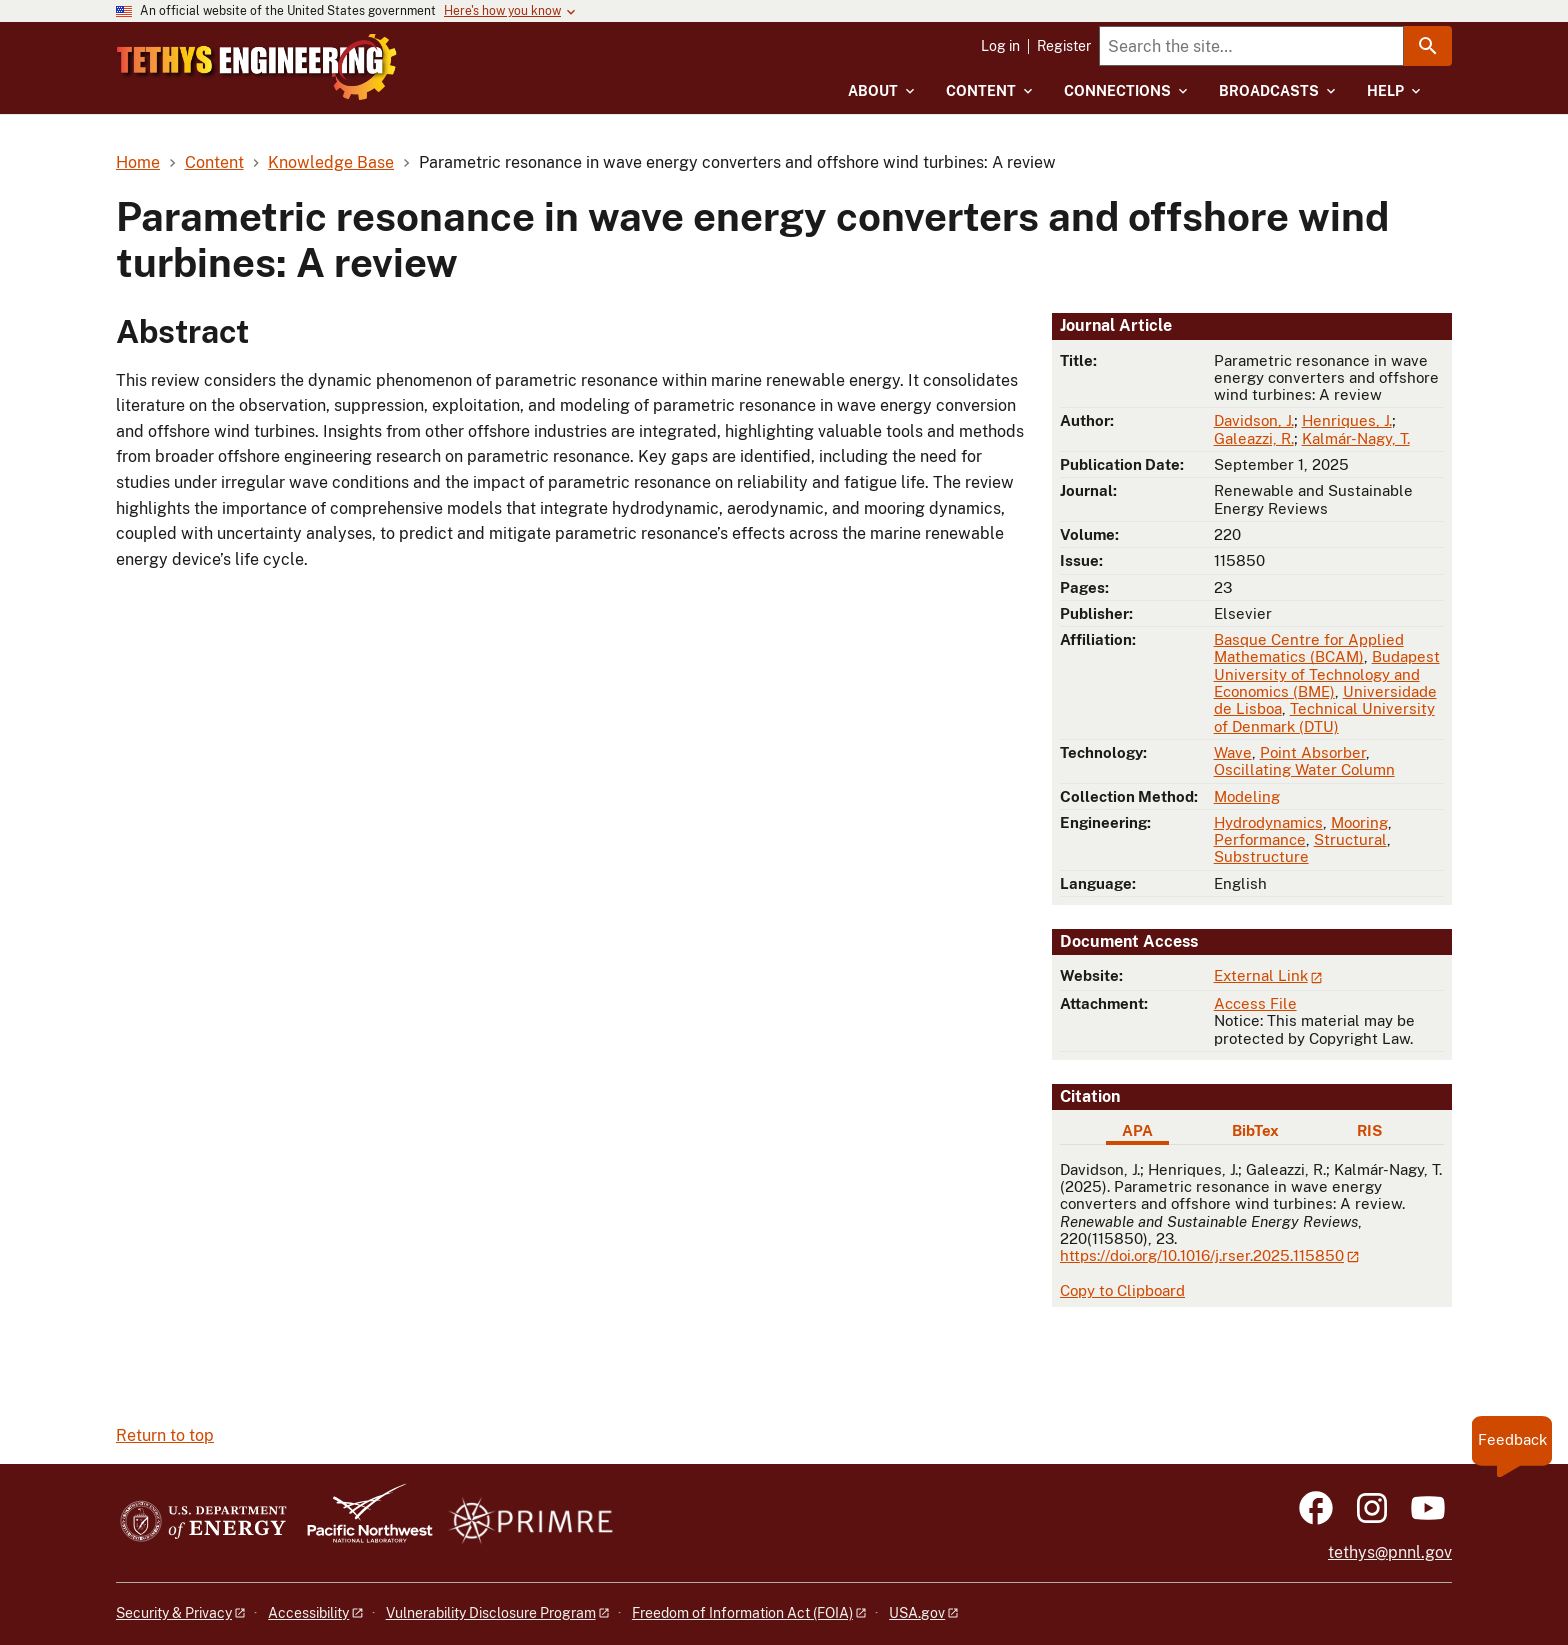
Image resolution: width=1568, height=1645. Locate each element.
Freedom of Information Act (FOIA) (742, 1613)
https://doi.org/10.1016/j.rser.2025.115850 (1202, 1255)
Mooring (1359, 822)
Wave (1233, 752)
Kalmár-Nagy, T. (1356, 438)
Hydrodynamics (1268, 822)
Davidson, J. (1254, 420)
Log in (1000, 46)
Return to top (165, 1435)
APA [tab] (1137, 1130)
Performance (1260, 839)
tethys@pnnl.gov (1390, 1552)
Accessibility (308, 1613)
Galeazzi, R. (1254, 438)
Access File (1255, 1003)
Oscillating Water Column (1304, 769)
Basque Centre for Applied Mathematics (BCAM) (1309, 648)
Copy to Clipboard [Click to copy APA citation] (1122, 1290)
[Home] (336, 53)
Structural (1350, 839)
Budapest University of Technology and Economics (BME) (1327, 674)
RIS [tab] (1369, 1130)
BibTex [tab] (1255, 1130)
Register (1064, 46)
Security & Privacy (174, 1613)
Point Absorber (1313, 752)
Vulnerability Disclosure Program (491, 1613)
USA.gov (917, 1613)
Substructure (1261, 856)
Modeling (1247, 796)
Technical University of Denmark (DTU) (1324, 717)
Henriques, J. (1347, 420)
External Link (1261, 975)
